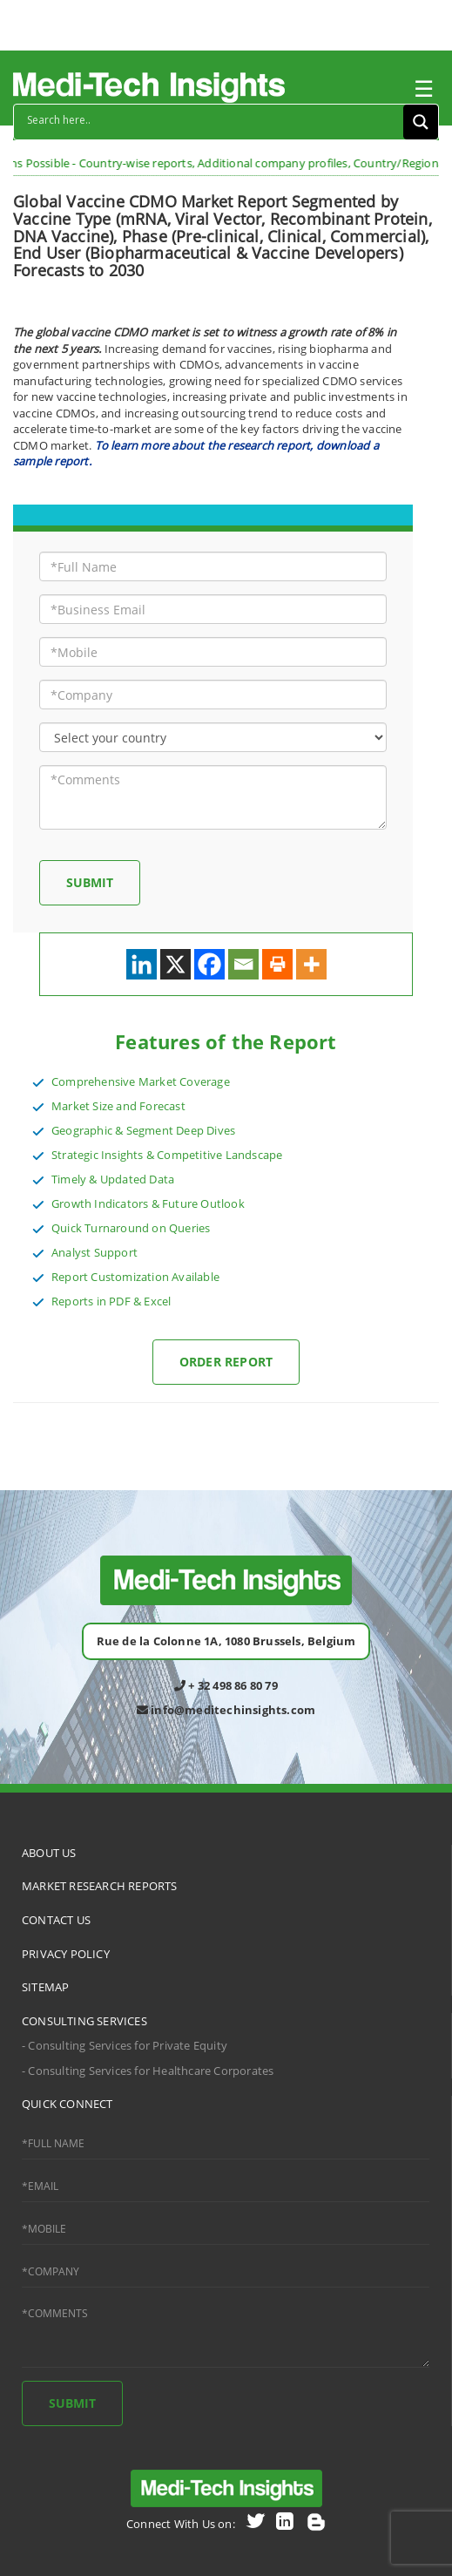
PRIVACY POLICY (66, 1954)
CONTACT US (56, 1920)
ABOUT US (49, 1853)
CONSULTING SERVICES (84, 2021)
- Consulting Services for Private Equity (124, 2045)
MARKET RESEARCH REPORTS (100, 1886)
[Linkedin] (141, 964)
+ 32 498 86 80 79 (226, 1685)
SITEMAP (45, 1987)
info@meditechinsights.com (226, 1710)
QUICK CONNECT (67, 2104)
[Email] (243, 964)
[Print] (277, 964)
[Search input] (213, 119)
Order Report (226, 1361)
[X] (175, 964)
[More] (311, 964)
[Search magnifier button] (420, 122)
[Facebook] (209, 964)
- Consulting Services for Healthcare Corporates (147, 2070)
